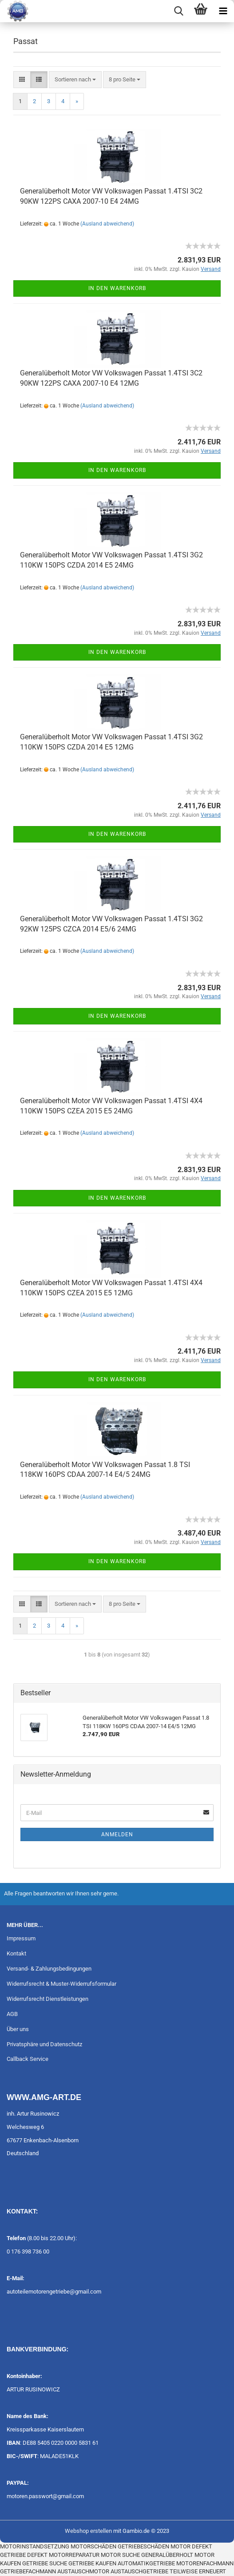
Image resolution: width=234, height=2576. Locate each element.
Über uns (18, 2029)
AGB (12, 2014)
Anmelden (117, 1834)
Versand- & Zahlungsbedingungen (49, 1968)
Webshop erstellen (88, 2531)
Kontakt (16, 1953)
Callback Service (27, 2059)
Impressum (21, 1938)
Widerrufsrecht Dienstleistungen (47, 1998)
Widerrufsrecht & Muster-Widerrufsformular (61, 1983)
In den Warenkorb (117, 288)
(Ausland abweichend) (107, 224)
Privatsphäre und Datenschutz (44, 2044)
